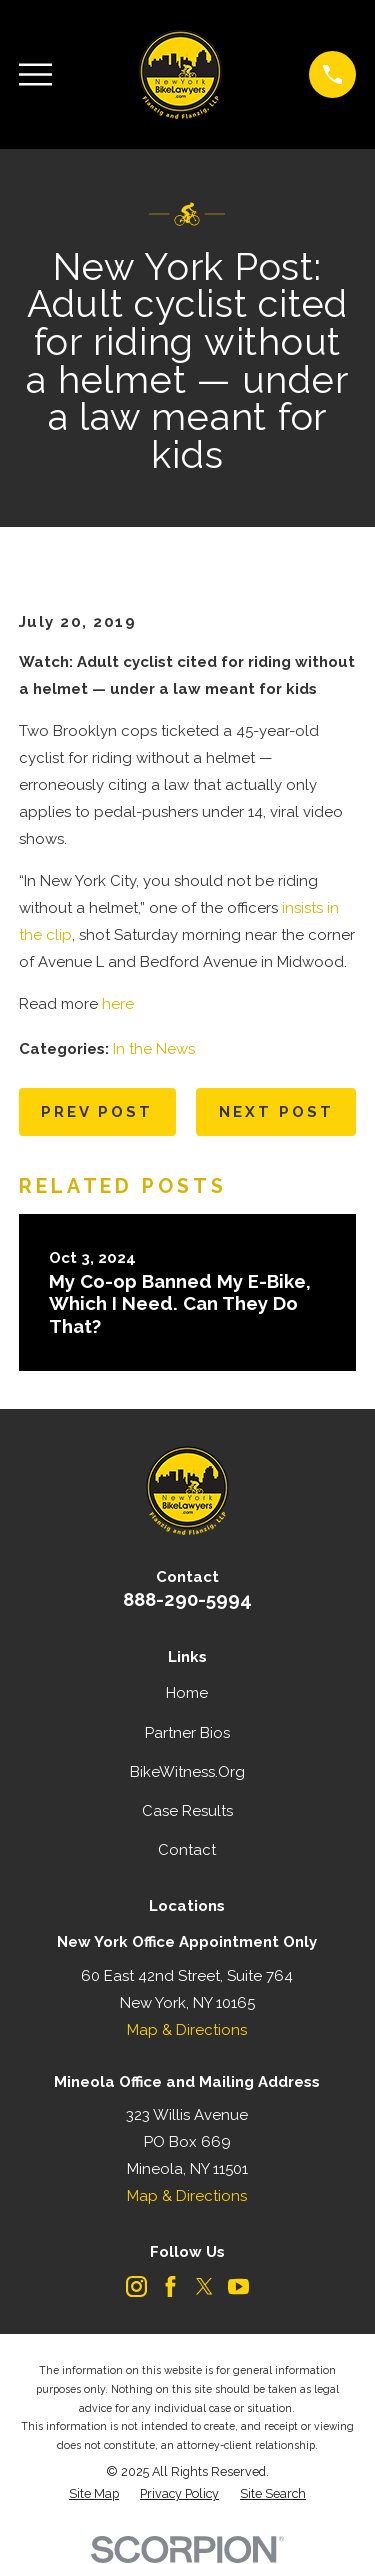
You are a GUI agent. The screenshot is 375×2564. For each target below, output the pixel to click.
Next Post (276, 1112)
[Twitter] (204, 2286)
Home (187, 1693)
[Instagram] (136, 2286)
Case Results (187, 1811)
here (118, 1004)
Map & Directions (187, 2030)
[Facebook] (170, 2286)
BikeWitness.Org (187, 1772)
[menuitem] (94, 2494)
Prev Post (97, 1112)
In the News (154, 1049)
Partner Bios (187, 1733)
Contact (187, 1850)
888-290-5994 (187, 1599)
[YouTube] (238, 2286)
